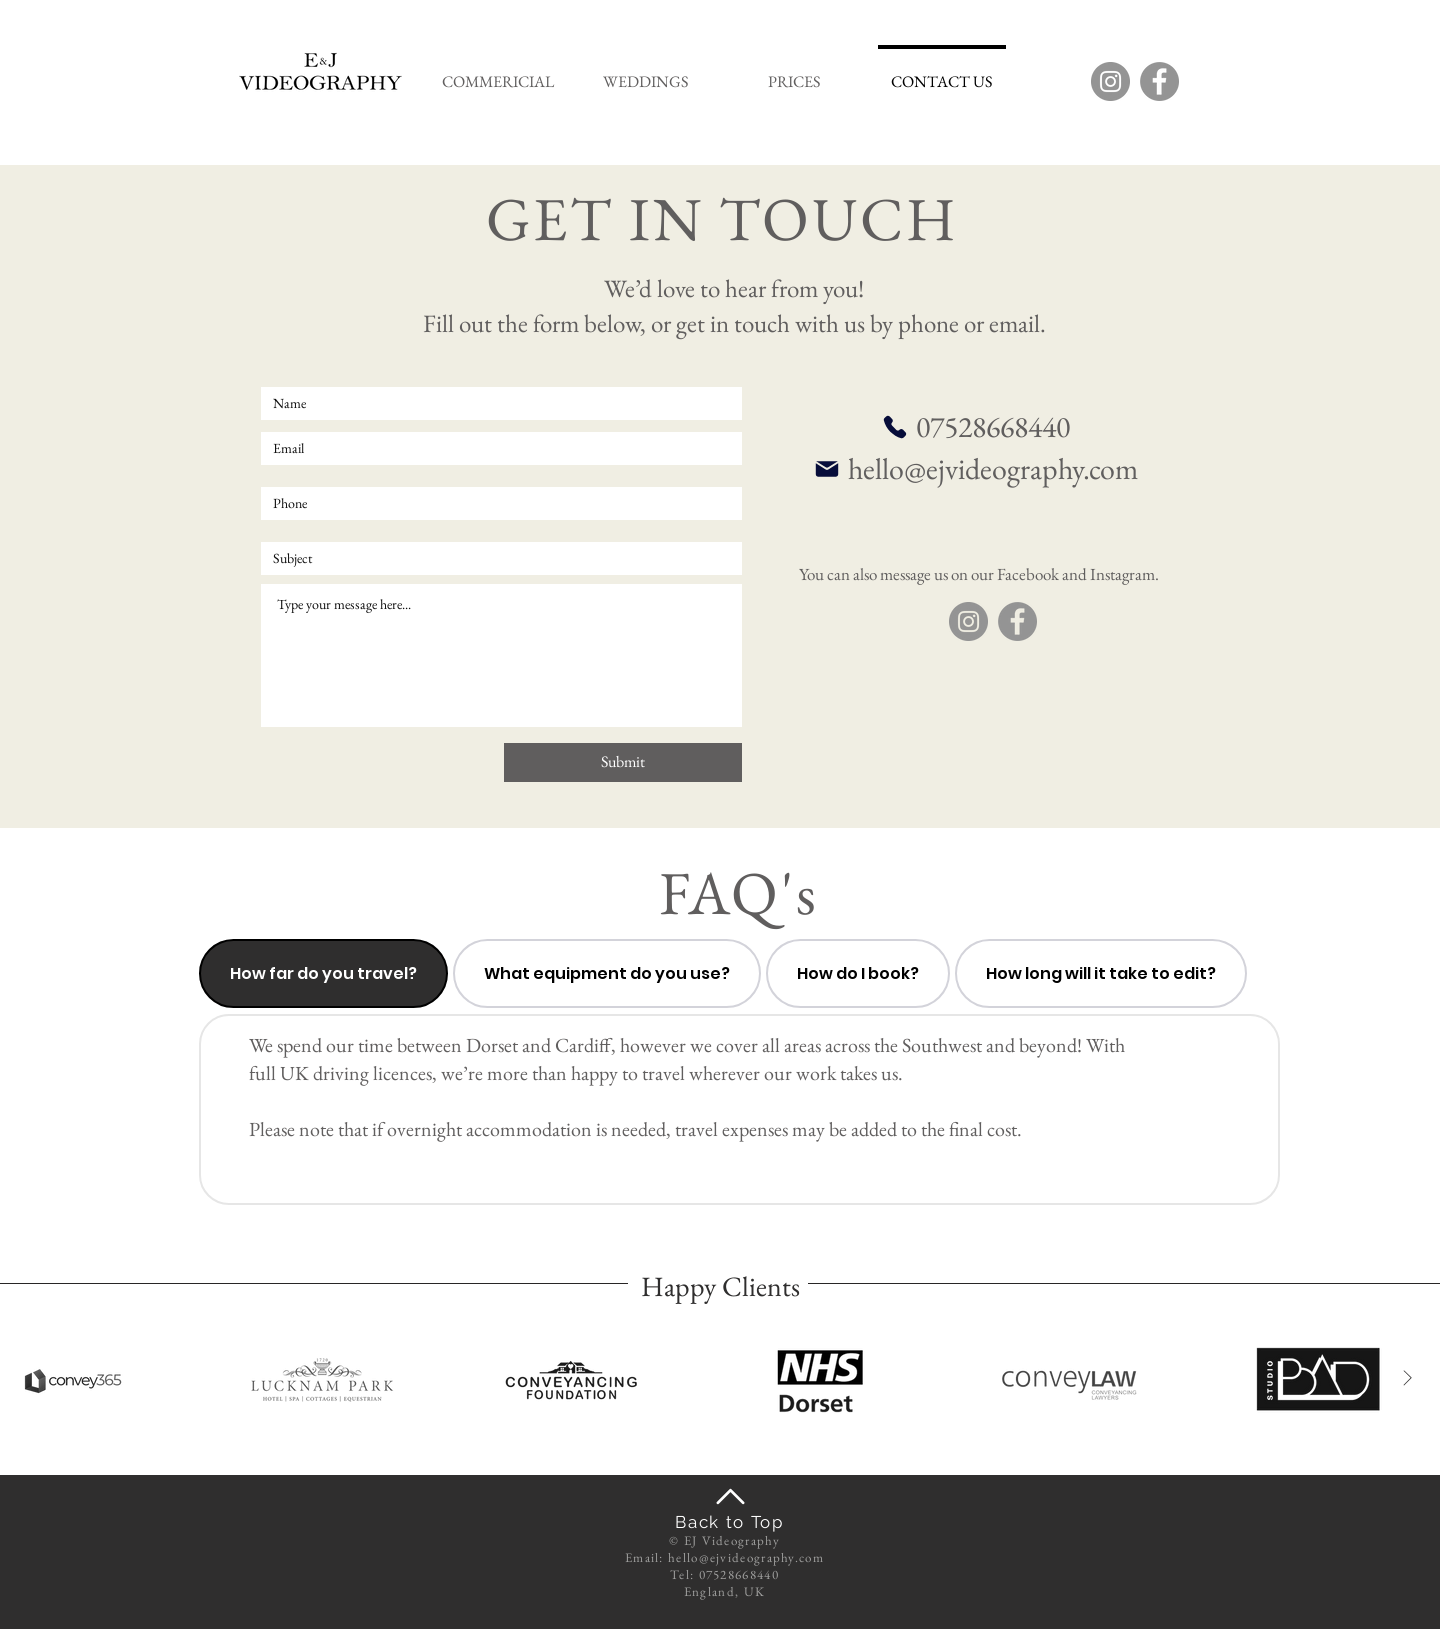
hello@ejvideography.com (993, 468)
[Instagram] (1110, 81)
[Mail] (827, 469)
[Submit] (623, 762)
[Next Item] (1407, 1379)
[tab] (323, 973)
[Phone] (895, 427)
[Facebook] (1159, 81)
